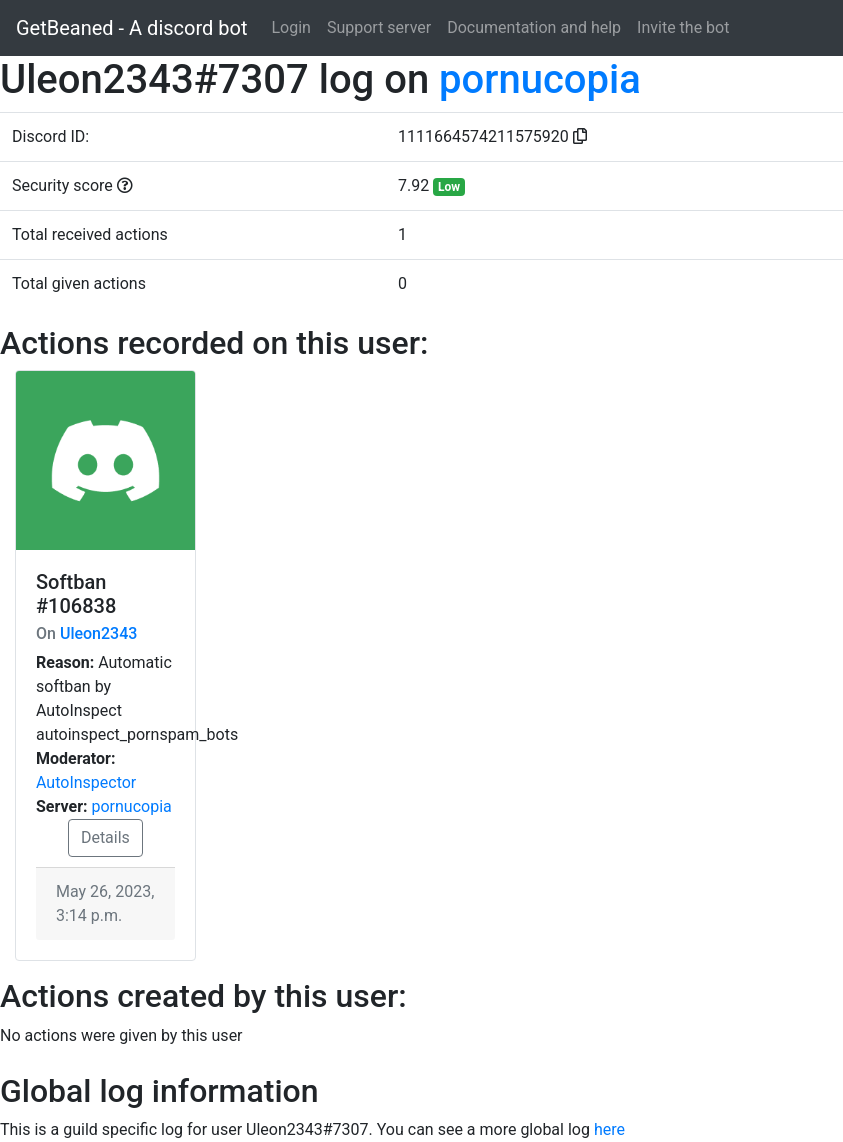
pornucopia (540, 79)
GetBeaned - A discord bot (131, 28)
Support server (379, 27)
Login (290, 27)
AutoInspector (86, 782)
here (609, 1129)
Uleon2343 (98, 633)
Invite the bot (683, 27)
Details (105, 837)
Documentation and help (534, 27)
